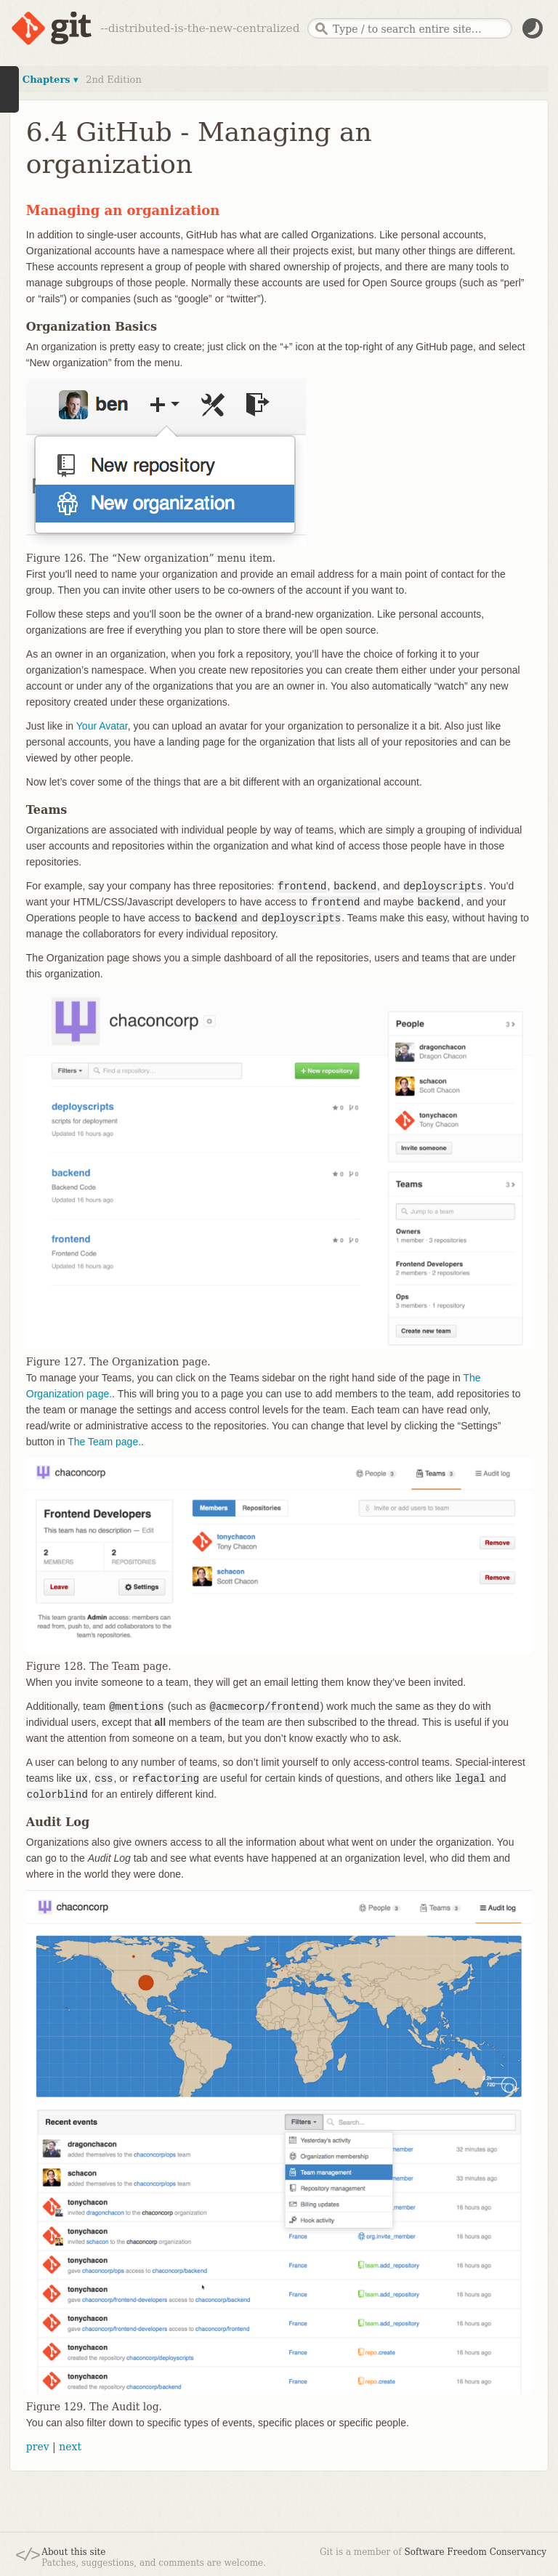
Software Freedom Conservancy (475, 2552)
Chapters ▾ (50, 79)
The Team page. (104, 1442)
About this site (73, 2552)
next (70, 2446)
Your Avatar (102, 726)
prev (37, 2446)
